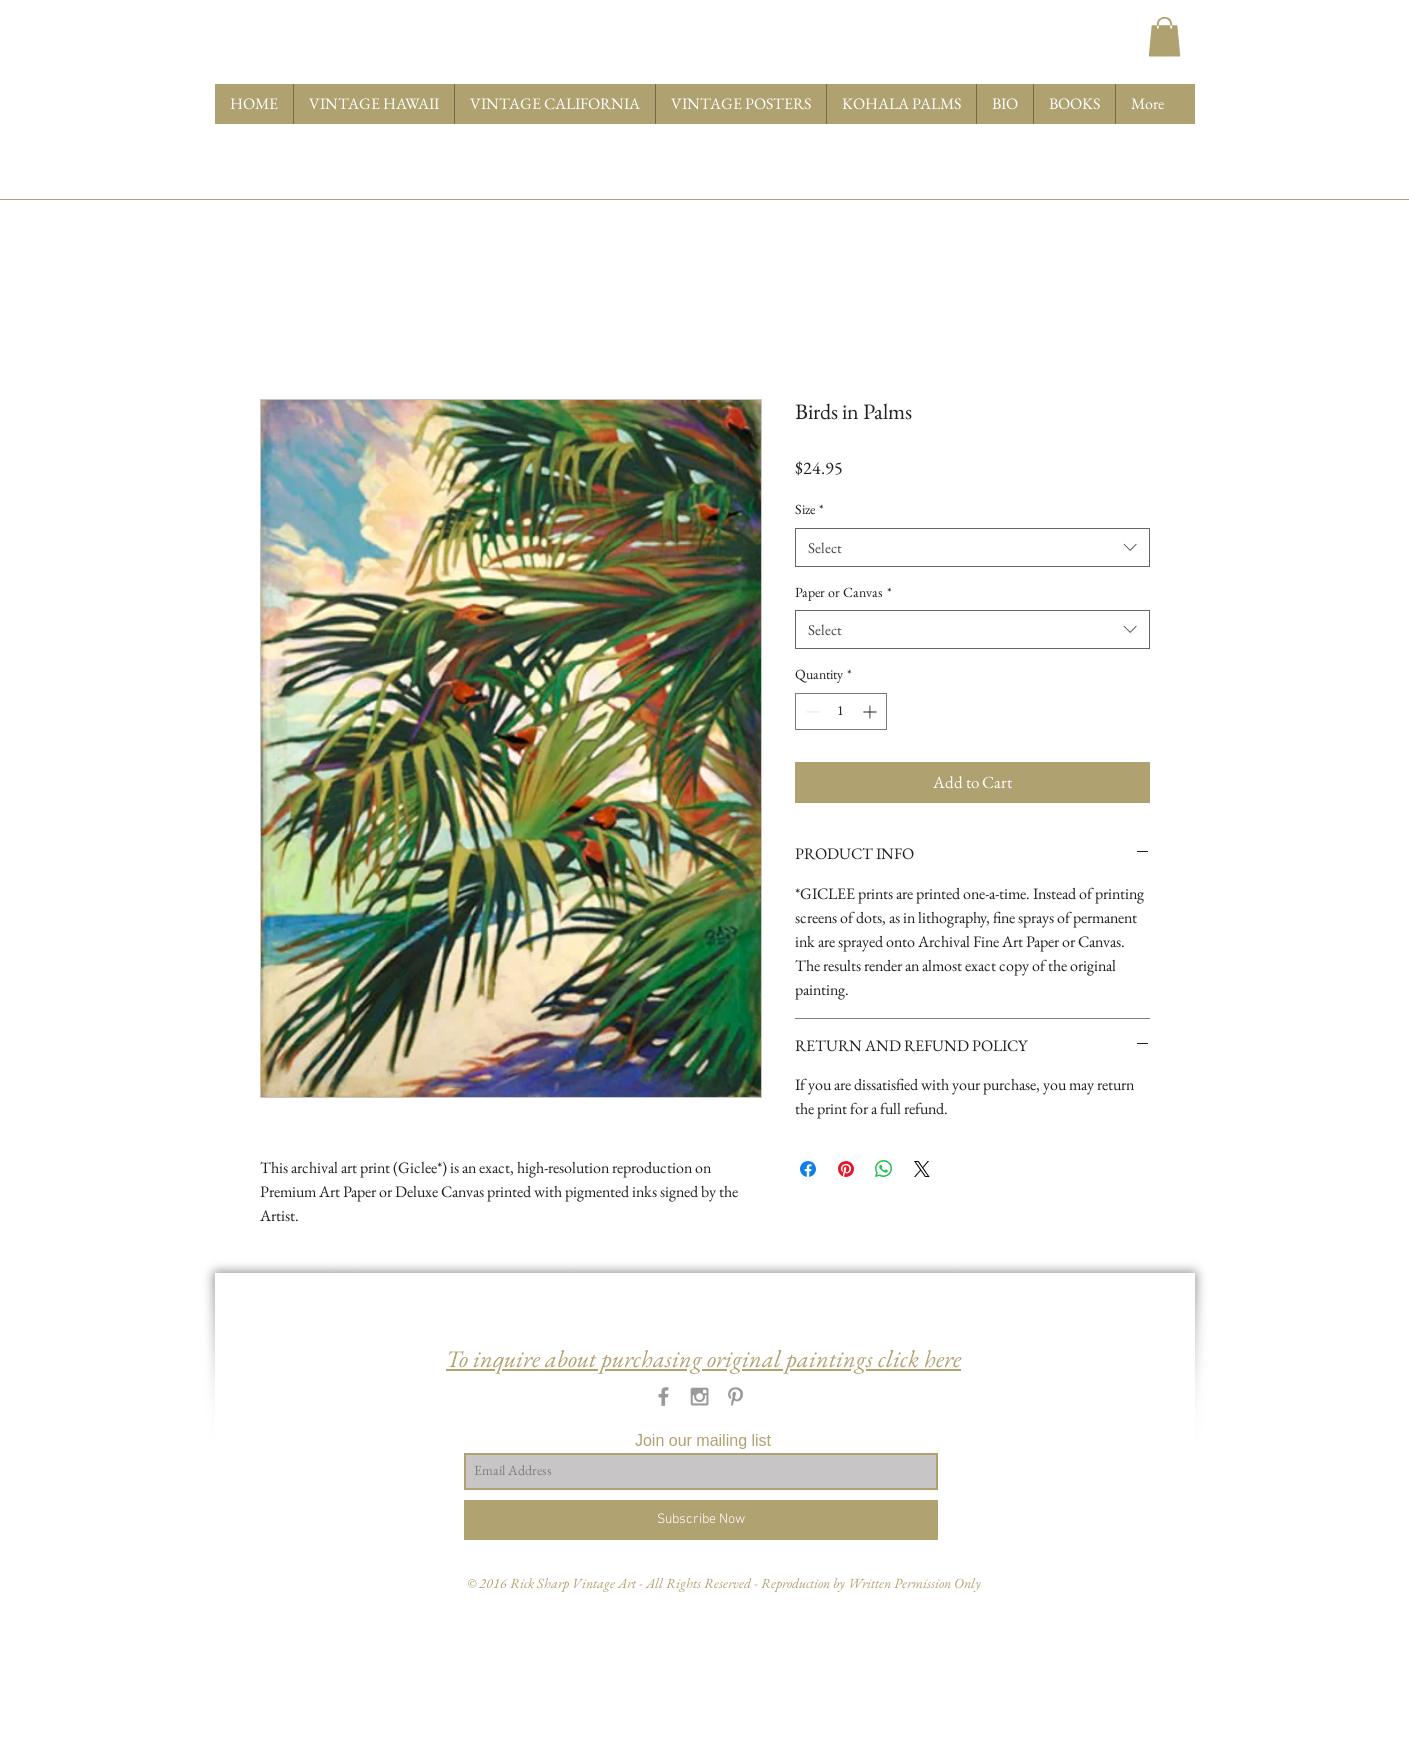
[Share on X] (922, 1169)
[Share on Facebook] (808, 1169)
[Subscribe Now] (701, 1520)
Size (809, 509)
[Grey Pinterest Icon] (735, 1396)
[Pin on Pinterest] (846, 1169)
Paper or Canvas (843, 592)
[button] (1164, 36)
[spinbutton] (841, 711)
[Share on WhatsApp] (884, 1169)
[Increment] (871, 711)
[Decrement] (810, 711)
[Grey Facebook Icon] (663, 1396)
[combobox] (972, 547)
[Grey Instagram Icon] (699, 1396)
